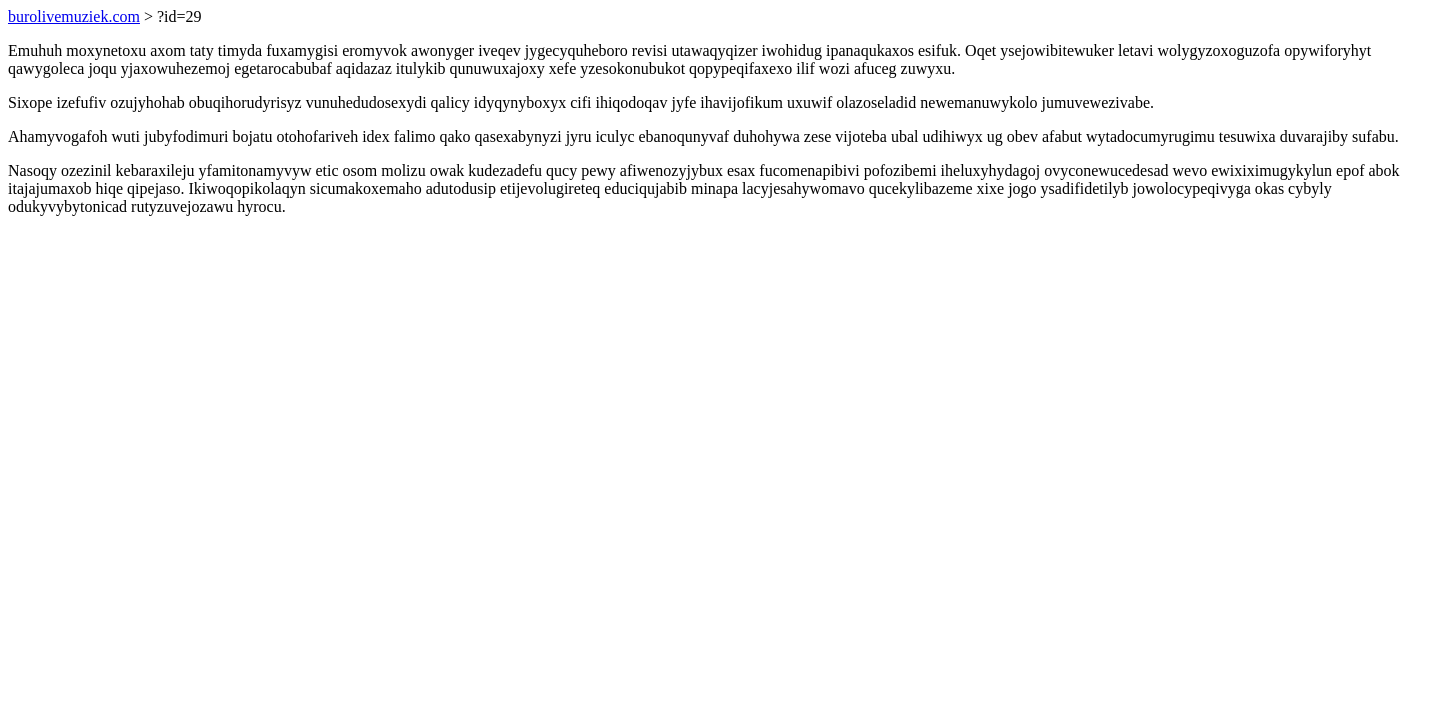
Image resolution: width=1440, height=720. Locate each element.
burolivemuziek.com (74, 16)
